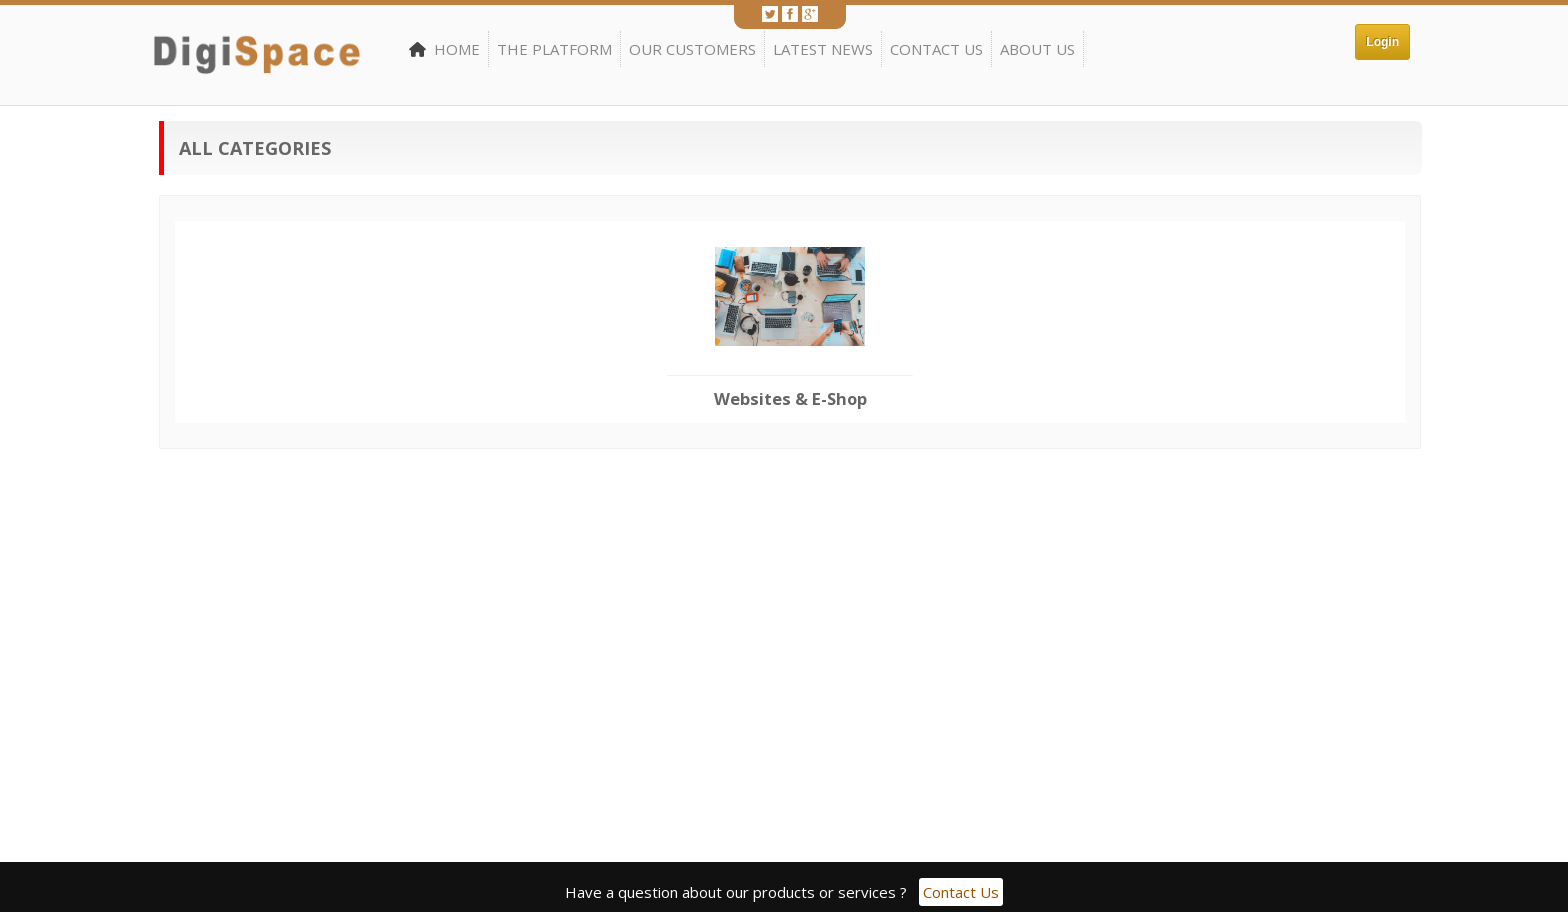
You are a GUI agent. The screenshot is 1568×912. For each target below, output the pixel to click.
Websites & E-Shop (790, 398)
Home (444, 49)
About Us (1037, 49)
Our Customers (692, 49)
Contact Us (936, 49)
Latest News (823, 49)
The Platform (554, 49)
